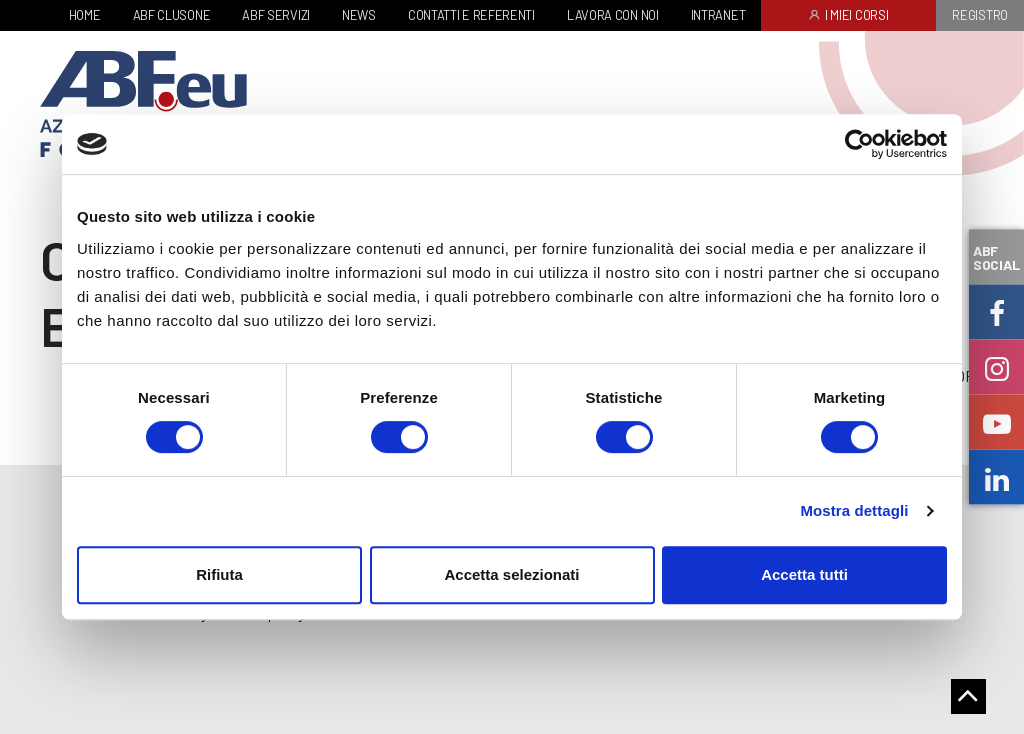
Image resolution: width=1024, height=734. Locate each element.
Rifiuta (219, 574)
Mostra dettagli (854, 510)
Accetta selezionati (511, 574)
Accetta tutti (804, 574)
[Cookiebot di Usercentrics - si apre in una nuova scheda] (859, 144)
